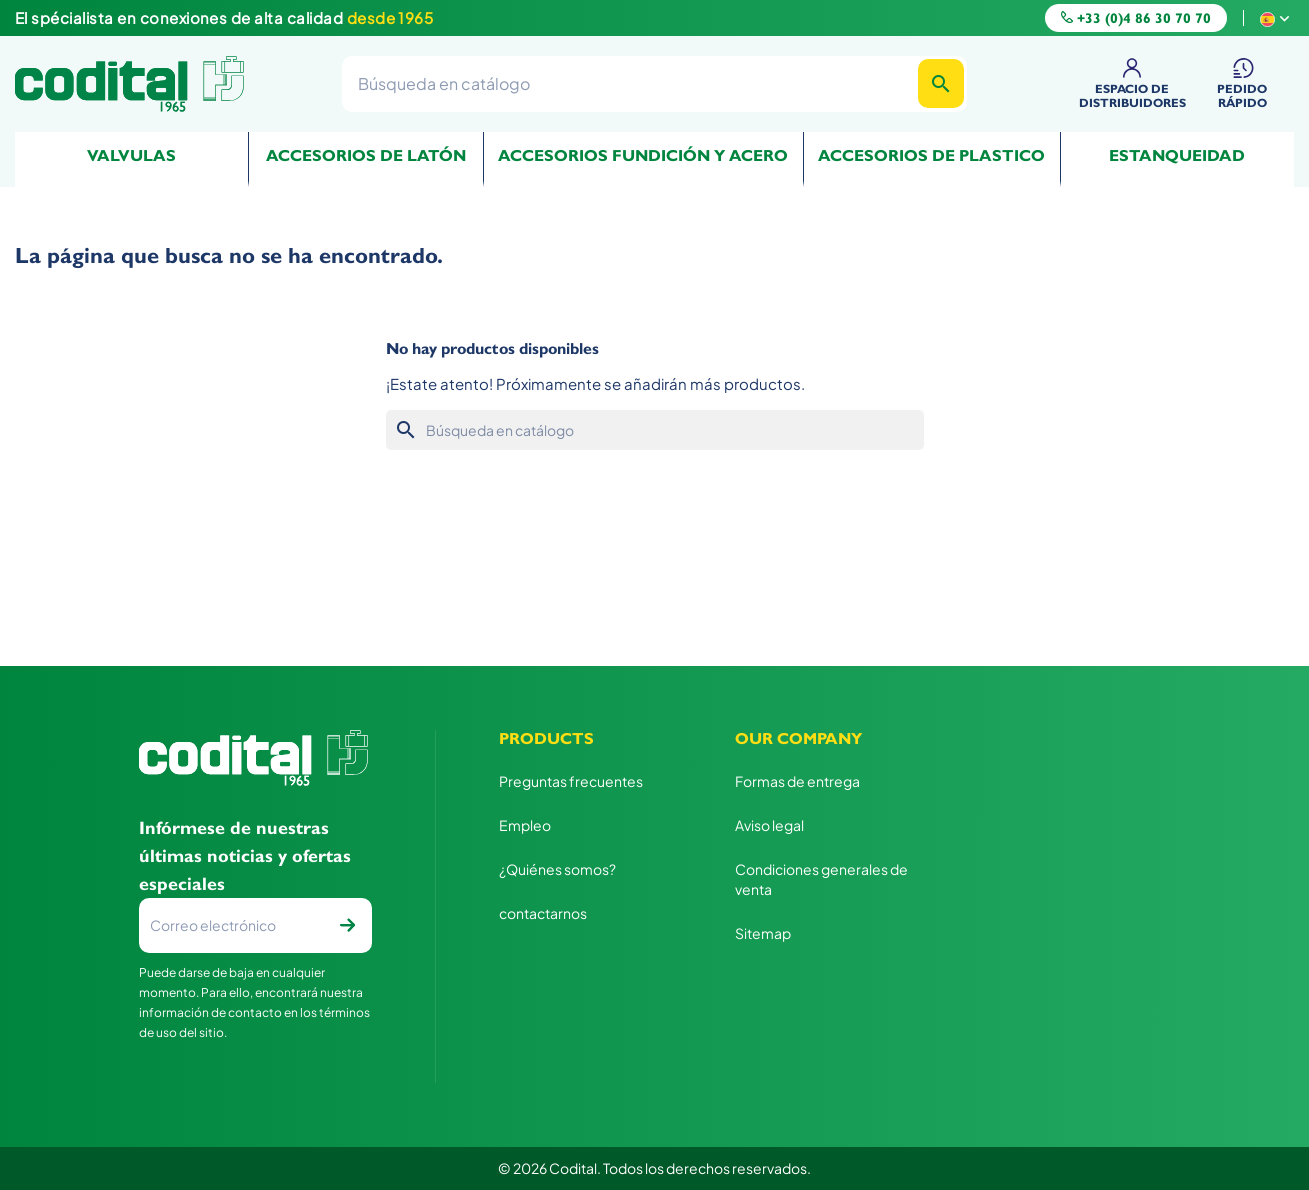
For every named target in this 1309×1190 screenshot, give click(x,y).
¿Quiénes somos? (557, 869)
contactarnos (543, 913)
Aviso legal (769, 825)
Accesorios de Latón (366, 155)
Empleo (525, 825)
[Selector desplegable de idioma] (1277, 17)
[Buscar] (654, 83)
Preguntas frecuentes (571, 781)
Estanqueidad (1177, 155)
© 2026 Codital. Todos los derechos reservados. (654, 1168)
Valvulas (131, 155)
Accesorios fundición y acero (643, 155)
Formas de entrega (797, 781)
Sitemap (763, 933)
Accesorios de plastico (931, 155)
